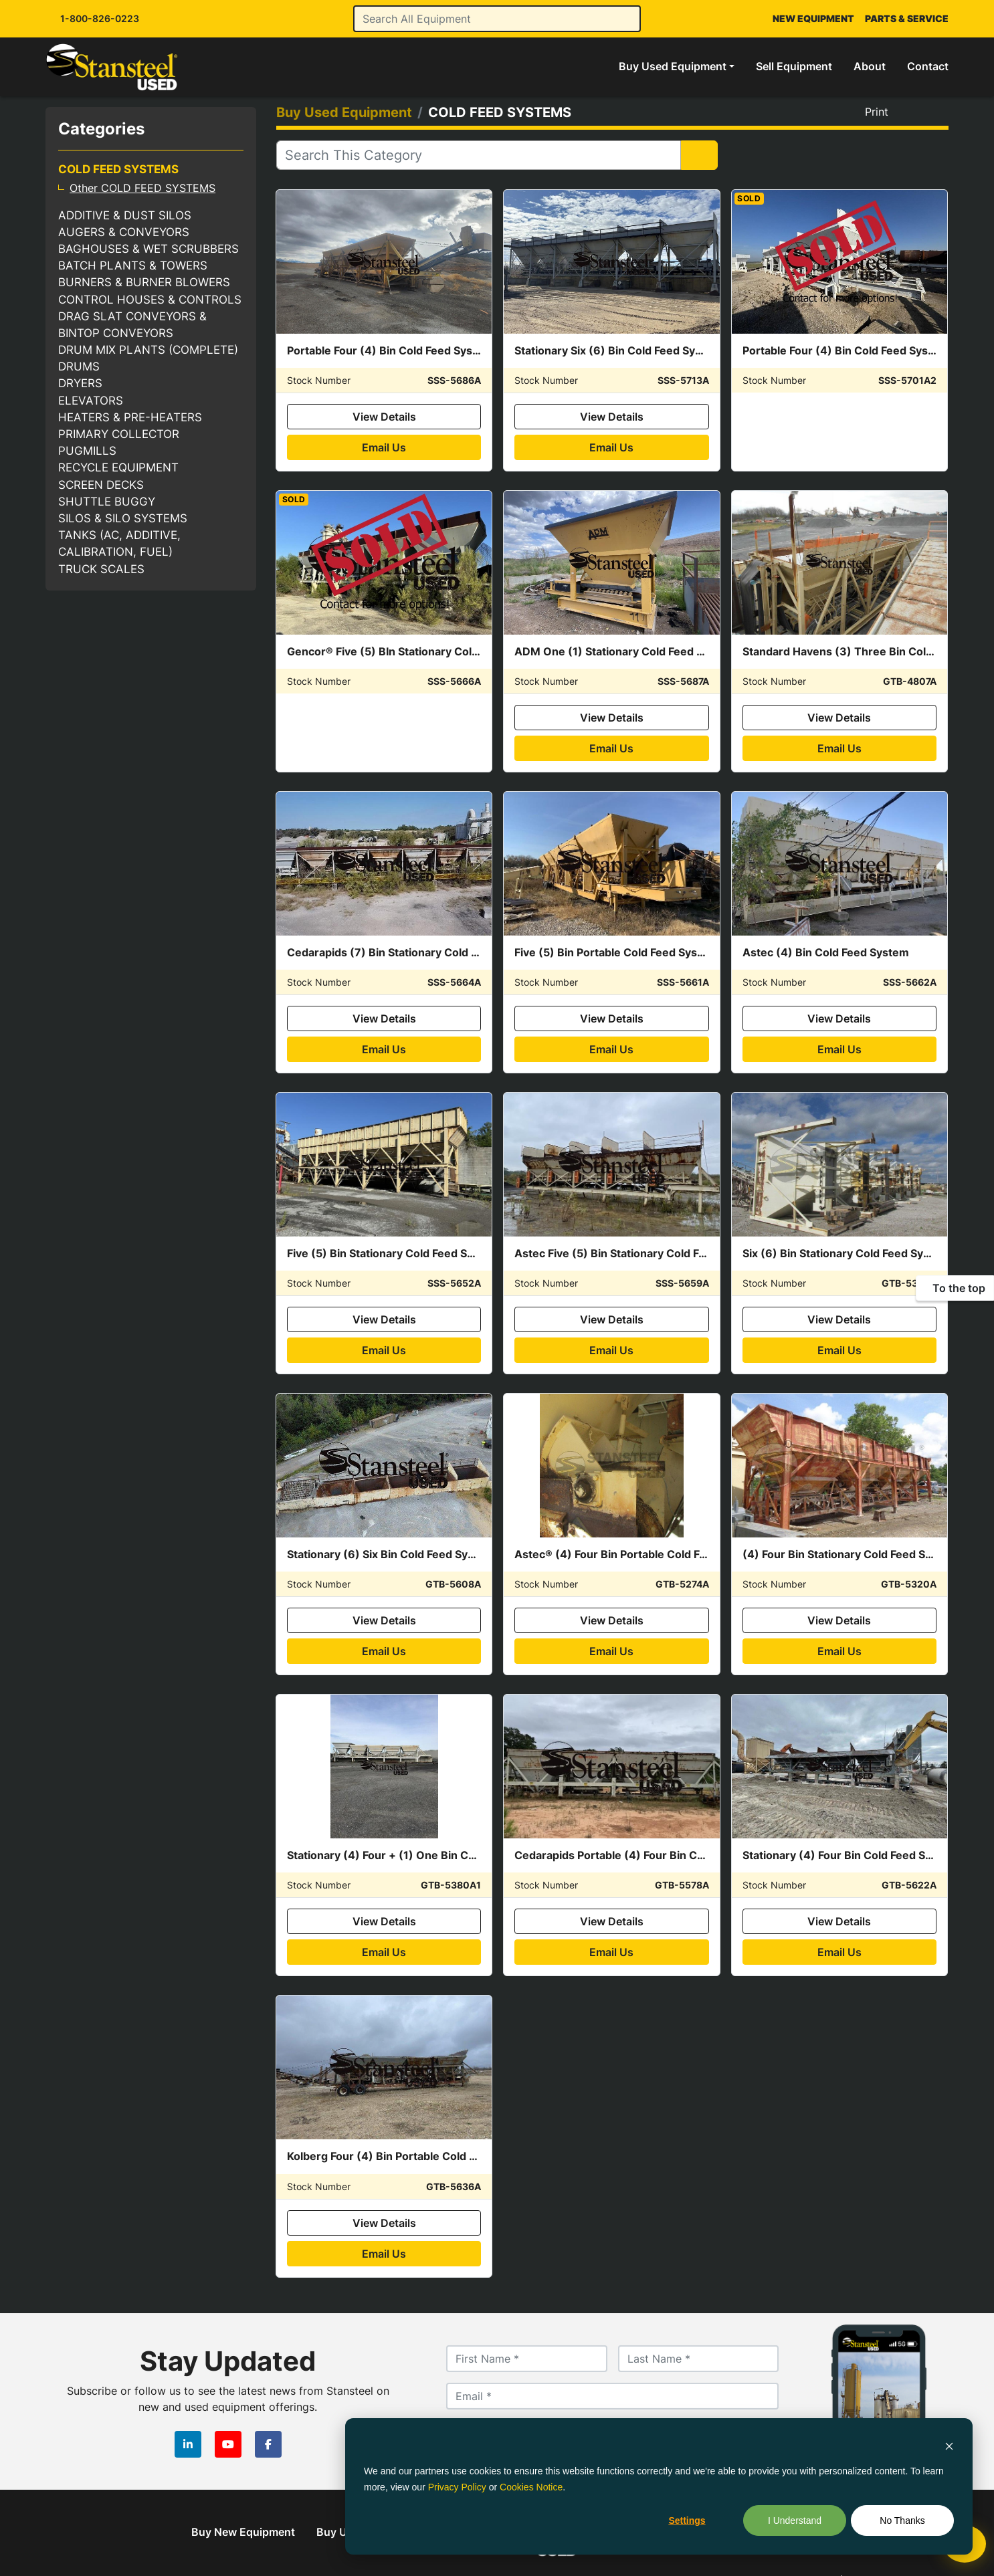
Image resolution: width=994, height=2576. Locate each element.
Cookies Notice (531, 2487)
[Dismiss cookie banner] (949, 2445)
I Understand (794, 2520)
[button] (676, 66)
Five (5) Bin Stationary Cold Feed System (393, 1253)
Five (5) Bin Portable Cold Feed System (616, 952)
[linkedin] (188, 2444)
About (870, 66)
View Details (384, 416)
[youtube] (228, 2444)
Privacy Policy (457, 2487)
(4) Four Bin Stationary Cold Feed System (850, 1554)
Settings (686, 2520)
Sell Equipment (794, 66)
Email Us (384, 447)
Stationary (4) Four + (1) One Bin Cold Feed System (421, 1855)
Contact (928, 66)
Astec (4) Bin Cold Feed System (825, 952)
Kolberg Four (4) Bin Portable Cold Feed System (411, 2156)
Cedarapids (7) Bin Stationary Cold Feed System (412, 952)
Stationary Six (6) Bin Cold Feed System (618, 350)
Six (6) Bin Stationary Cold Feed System (846, 1253)
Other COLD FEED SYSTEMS (142, 188)
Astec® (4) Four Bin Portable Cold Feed (616, 1554)
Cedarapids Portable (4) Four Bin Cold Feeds (630, 1855)
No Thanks (902, 2520)
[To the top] (955, 1288)
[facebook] (268, 2444)
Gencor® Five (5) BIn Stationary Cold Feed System (418, 651)
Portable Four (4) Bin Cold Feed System (390, 350)
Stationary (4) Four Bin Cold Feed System (850, 1855)
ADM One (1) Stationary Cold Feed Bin (613, 651)
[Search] (497, 18)
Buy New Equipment (243, 2532)
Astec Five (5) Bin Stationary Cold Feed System (637, 1253)
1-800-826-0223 (99, 18)
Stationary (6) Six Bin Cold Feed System (390, 1554)
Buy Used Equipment (672, 66)
